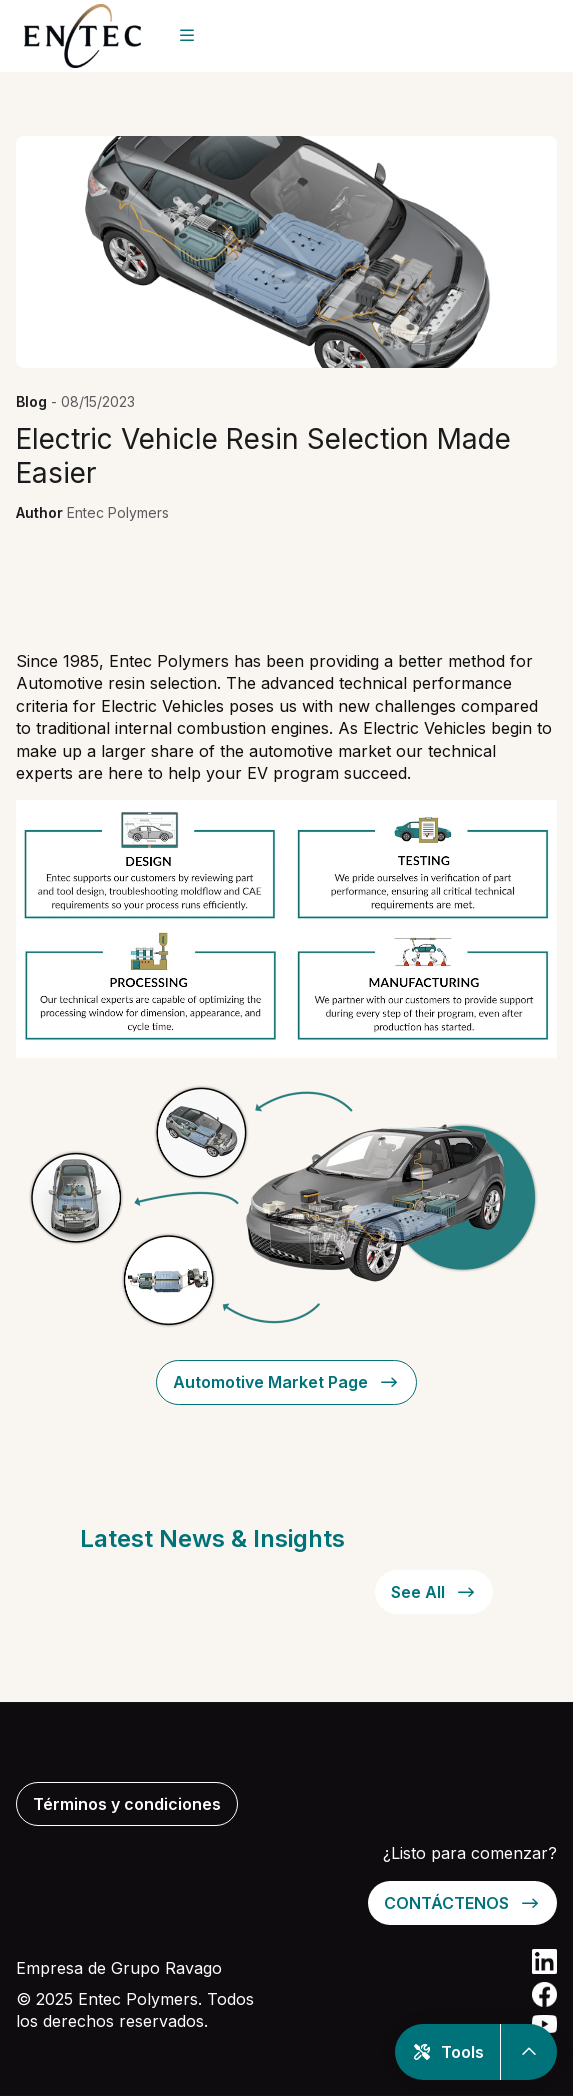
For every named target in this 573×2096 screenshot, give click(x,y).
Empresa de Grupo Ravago (119, 1968)
